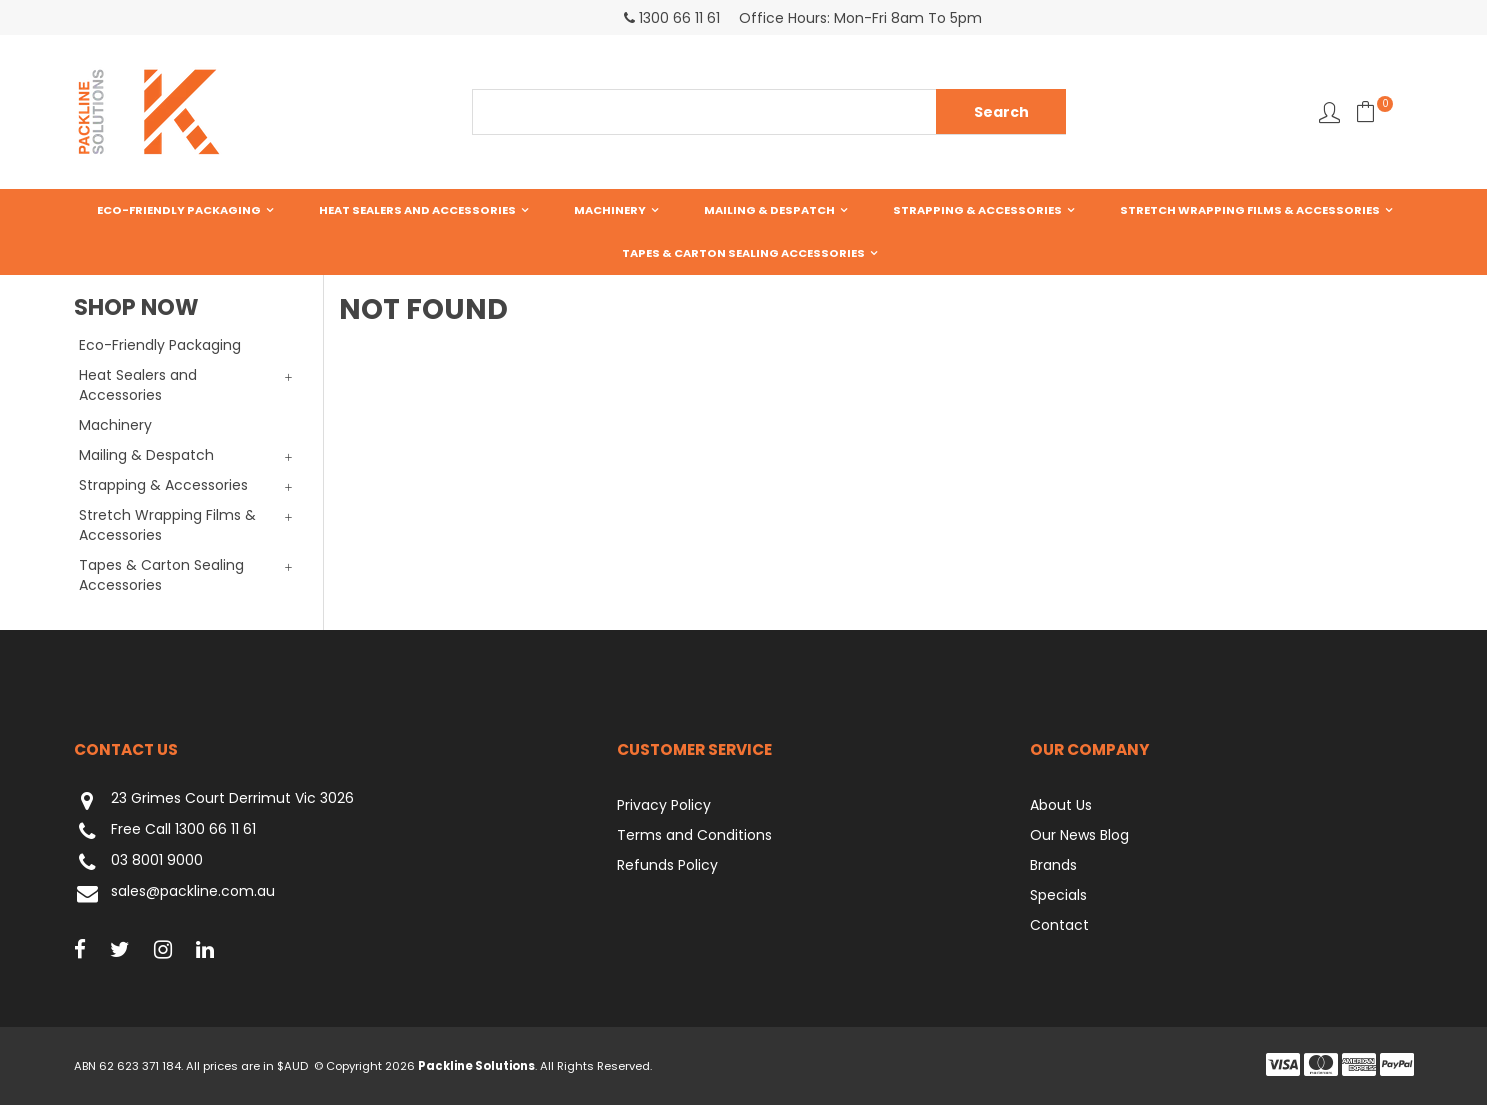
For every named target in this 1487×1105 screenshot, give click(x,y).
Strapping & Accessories (977, 210)
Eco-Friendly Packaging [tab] (160, 345)
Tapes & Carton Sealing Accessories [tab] (161, 575)
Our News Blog (1079, 835)
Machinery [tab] (115, 425)
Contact (1059, 925)
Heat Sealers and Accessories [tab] (138, 385)
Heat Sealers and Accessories (417, 210)
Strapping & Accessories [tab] (163, 485)
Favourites (1329, 112)
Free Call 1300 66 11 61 (165, 831)
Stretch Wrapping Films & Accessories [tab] (167, 525)
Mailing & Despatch (769, 210)
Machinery (610, 210)
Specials (1058, 895)
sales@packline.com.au (174, 893)
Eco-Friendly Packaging (179, 210)
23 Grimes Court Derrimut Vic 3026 (214, 800)
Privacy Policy (664, 805)
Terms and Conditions (694, 835)
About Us (1061, 805)
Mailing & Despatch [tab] (146, 455)
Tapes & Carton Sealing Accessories (743, 253)
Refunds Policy (667, 865)
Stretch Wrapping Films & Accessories (1250, 210)
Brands (1053, 865)
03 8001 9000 (138, 862)
